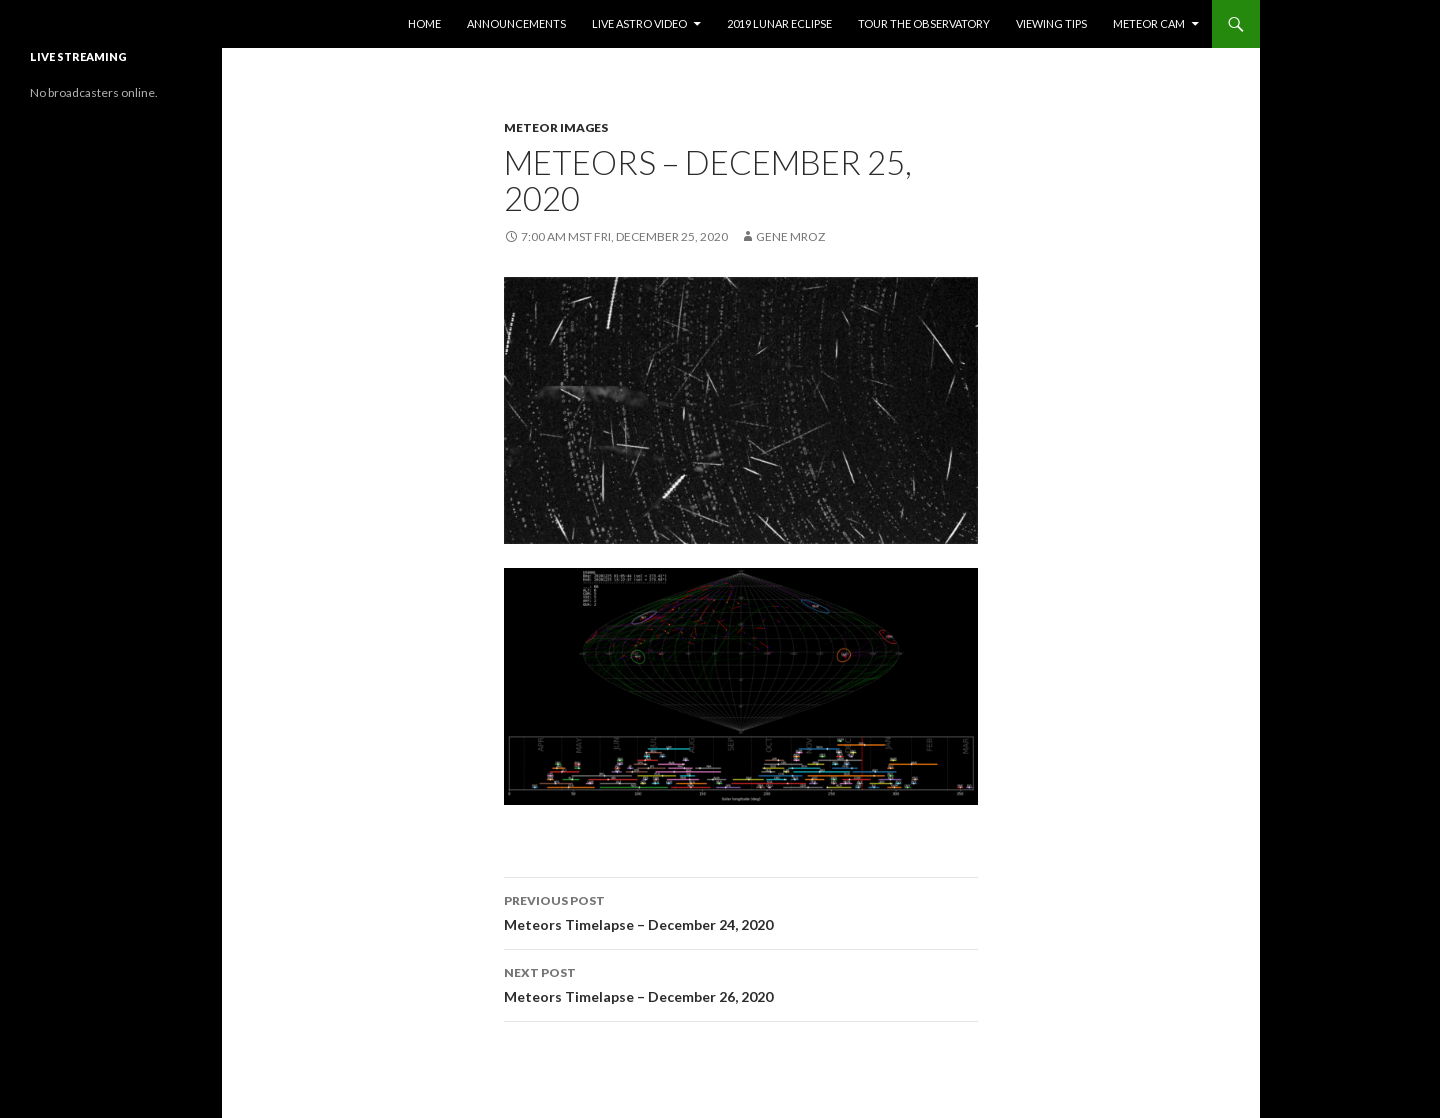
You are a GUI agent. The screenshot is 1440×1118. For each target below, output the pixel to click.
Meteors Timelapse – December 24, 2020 (741, 911)
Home (424, 23)
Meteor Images (556, 127)
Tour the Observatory (924, 23)
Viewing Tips (1051, 23)
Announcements (516, 23)
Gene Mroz (790, 236)
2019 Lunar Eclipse (779, 23)
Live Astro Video (639, 23)
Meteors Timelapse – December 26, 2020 (741, 983)
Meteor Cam (1149, 23)
